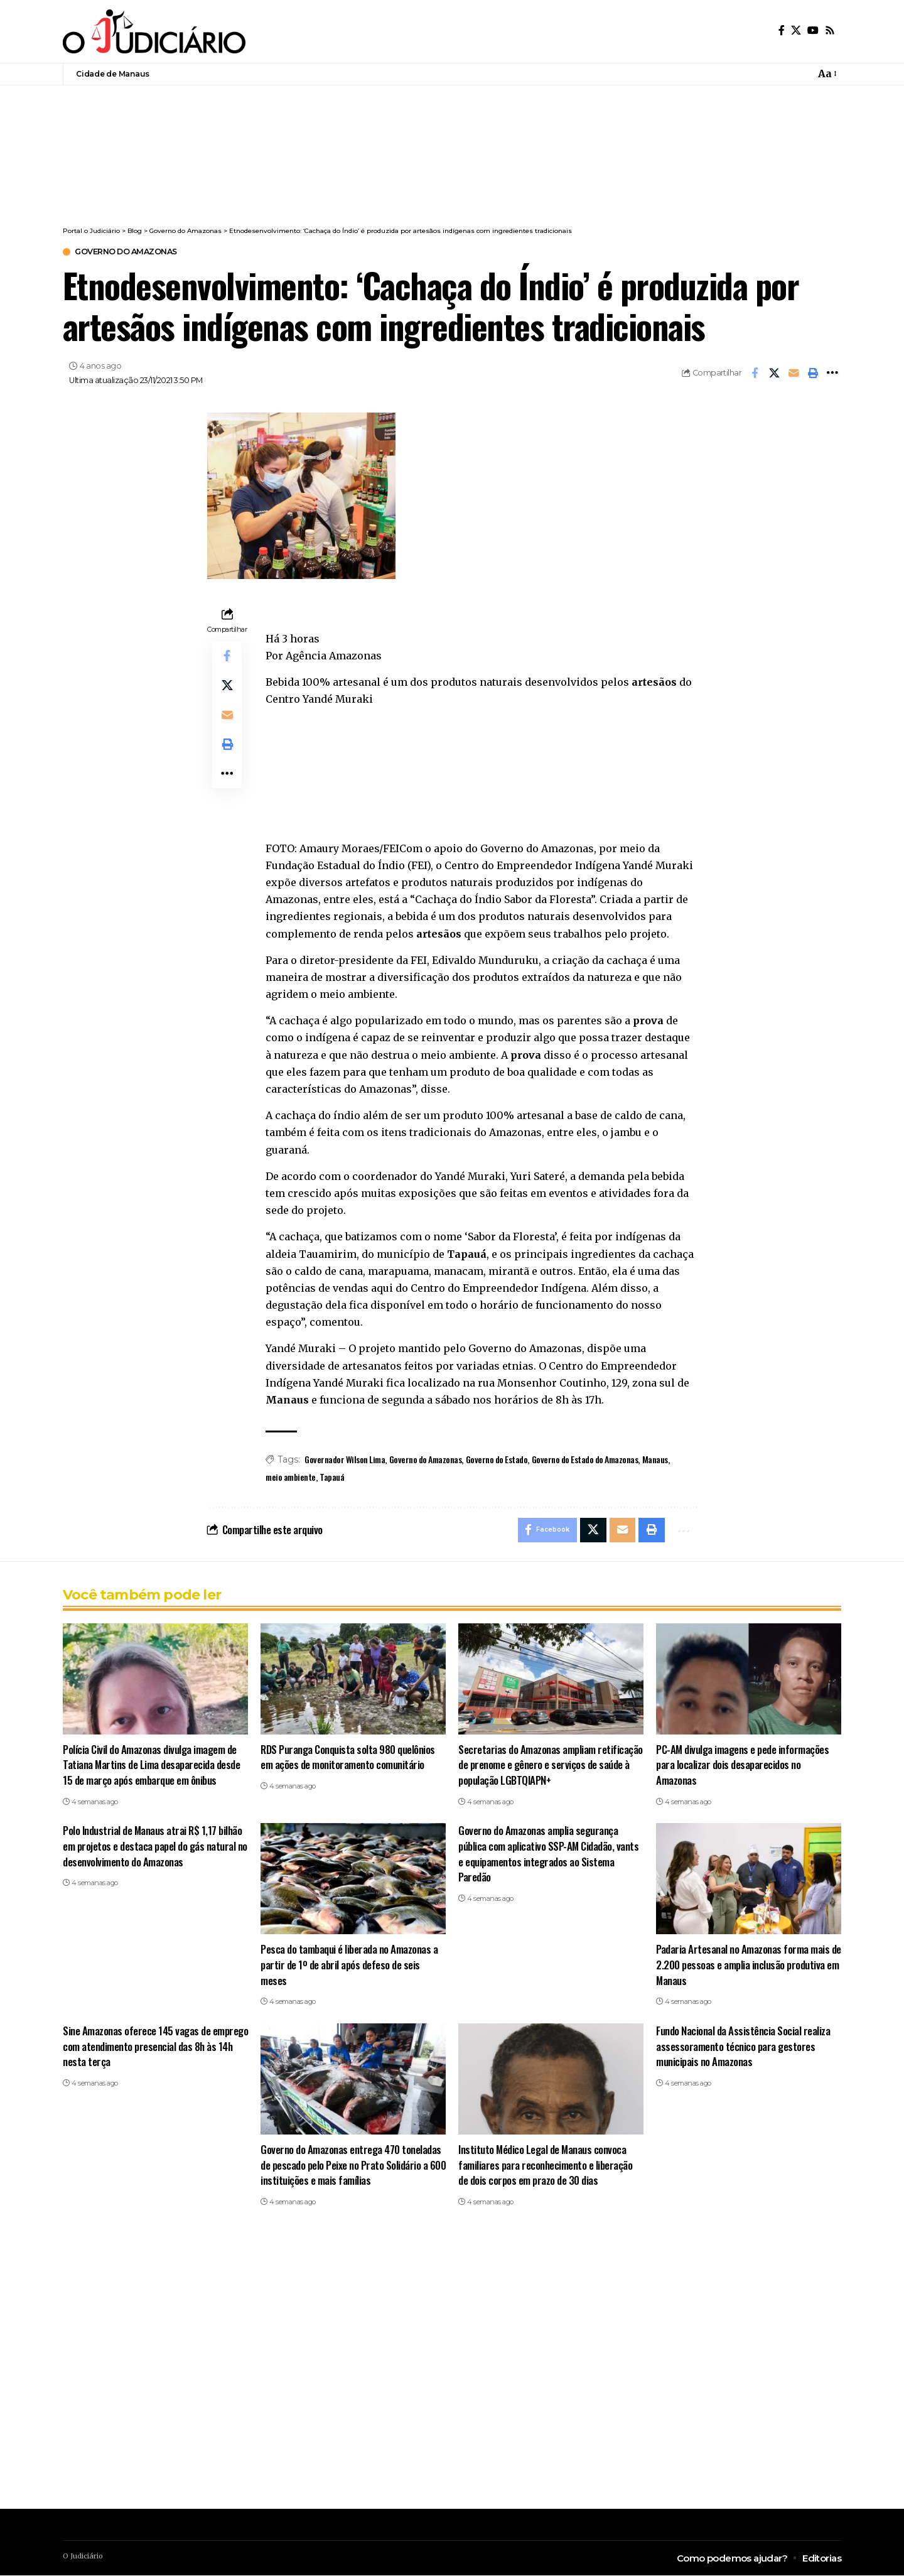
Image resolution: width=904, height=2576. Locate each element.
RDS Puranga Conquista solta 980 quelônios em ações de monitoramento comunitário (348, 1757)
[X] (796, 30)
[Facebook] (781, 30)
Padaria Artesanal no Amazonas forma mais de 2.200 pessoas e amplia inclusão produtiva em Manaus (748, 1965)
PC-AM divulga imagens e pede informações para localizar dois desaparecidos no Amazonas (742, 1765)
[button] (826, 73)
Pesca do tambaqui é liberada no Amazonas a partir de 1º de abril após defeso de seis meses (349, 1965)
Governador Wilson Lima (344, 1459)
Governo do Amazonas (129, 252)
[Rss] (830, 30)
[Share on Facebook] (754, 374)
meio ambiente (291, 1477)
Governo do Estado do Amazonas (585, 1459)
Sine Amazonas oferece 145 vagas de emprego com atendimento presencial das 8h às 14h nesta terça (155, 2047)
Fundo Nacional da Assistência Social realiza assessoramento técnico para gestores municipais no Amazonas (743, 2047)
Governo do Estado (497, 1459)
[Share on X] (774, 374)
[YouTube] (813, 30)
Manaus (655, 1459)
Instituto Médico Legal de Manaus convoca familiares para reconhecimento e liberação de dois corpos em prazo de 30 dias (545, 2166)
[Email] (793, 374)
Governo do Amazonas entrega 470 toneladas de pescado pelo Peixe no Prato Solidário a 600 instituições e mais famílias (353, 2166)
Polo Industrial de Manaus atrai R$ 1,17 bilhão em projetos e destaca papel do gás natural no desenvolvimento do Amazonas (155, 1847)
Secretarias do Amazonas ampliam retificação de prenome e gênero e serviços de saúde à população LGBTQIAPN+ (550, 1765)
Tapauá (332, 1477)
